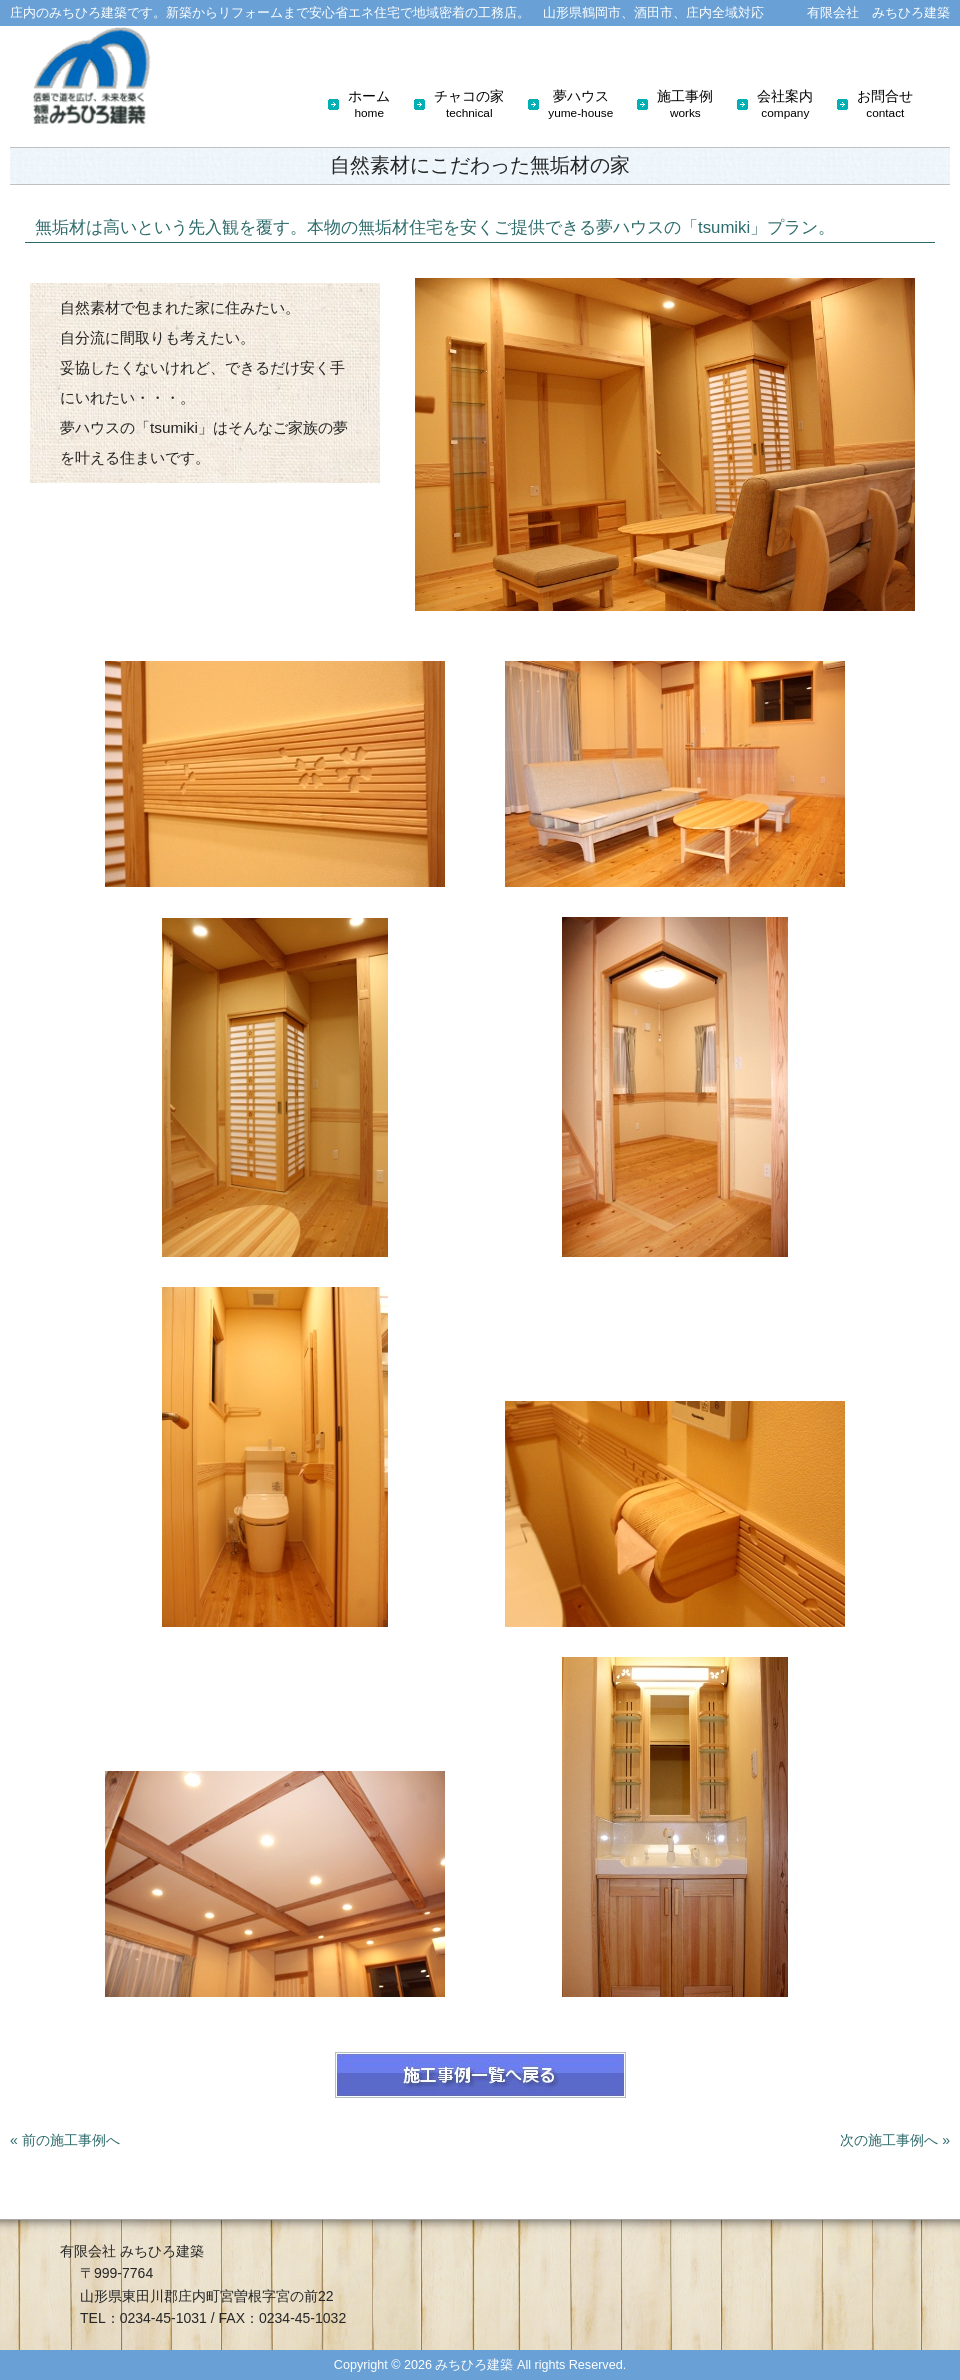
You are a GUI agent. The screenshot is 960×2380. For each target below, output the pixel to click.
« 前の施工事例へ (65, 2140)
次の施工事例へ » (895, 2140)
